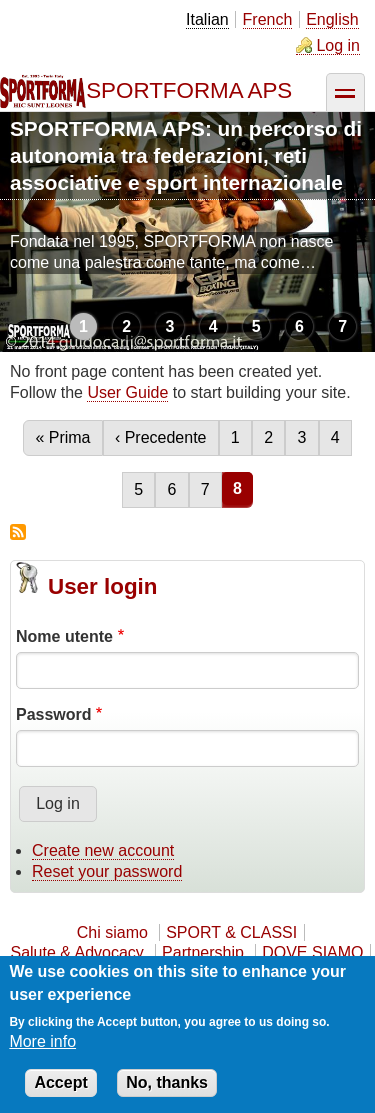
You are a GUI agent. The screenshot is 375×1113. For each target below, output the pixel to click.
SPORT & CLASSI (231, 932)
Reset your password (107, 871)
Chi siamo (112, 932)
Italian (207, 19)
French (268, 19)
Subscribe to (18, 532)
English (332, 19)
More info (42, 1041)
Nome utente (64, 636)
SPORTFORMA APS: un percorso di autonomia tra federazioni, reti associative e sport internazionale (186, 155)
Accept (60, 1082)
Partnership (203, 952)
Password (54, 714)
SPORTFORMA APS (189, 90)
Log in (338, 45)
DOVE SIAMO (312, 952)
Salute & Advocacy (76, 952)
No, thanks (167, 1082)
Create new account (103, 850)
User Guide (127, 392)
